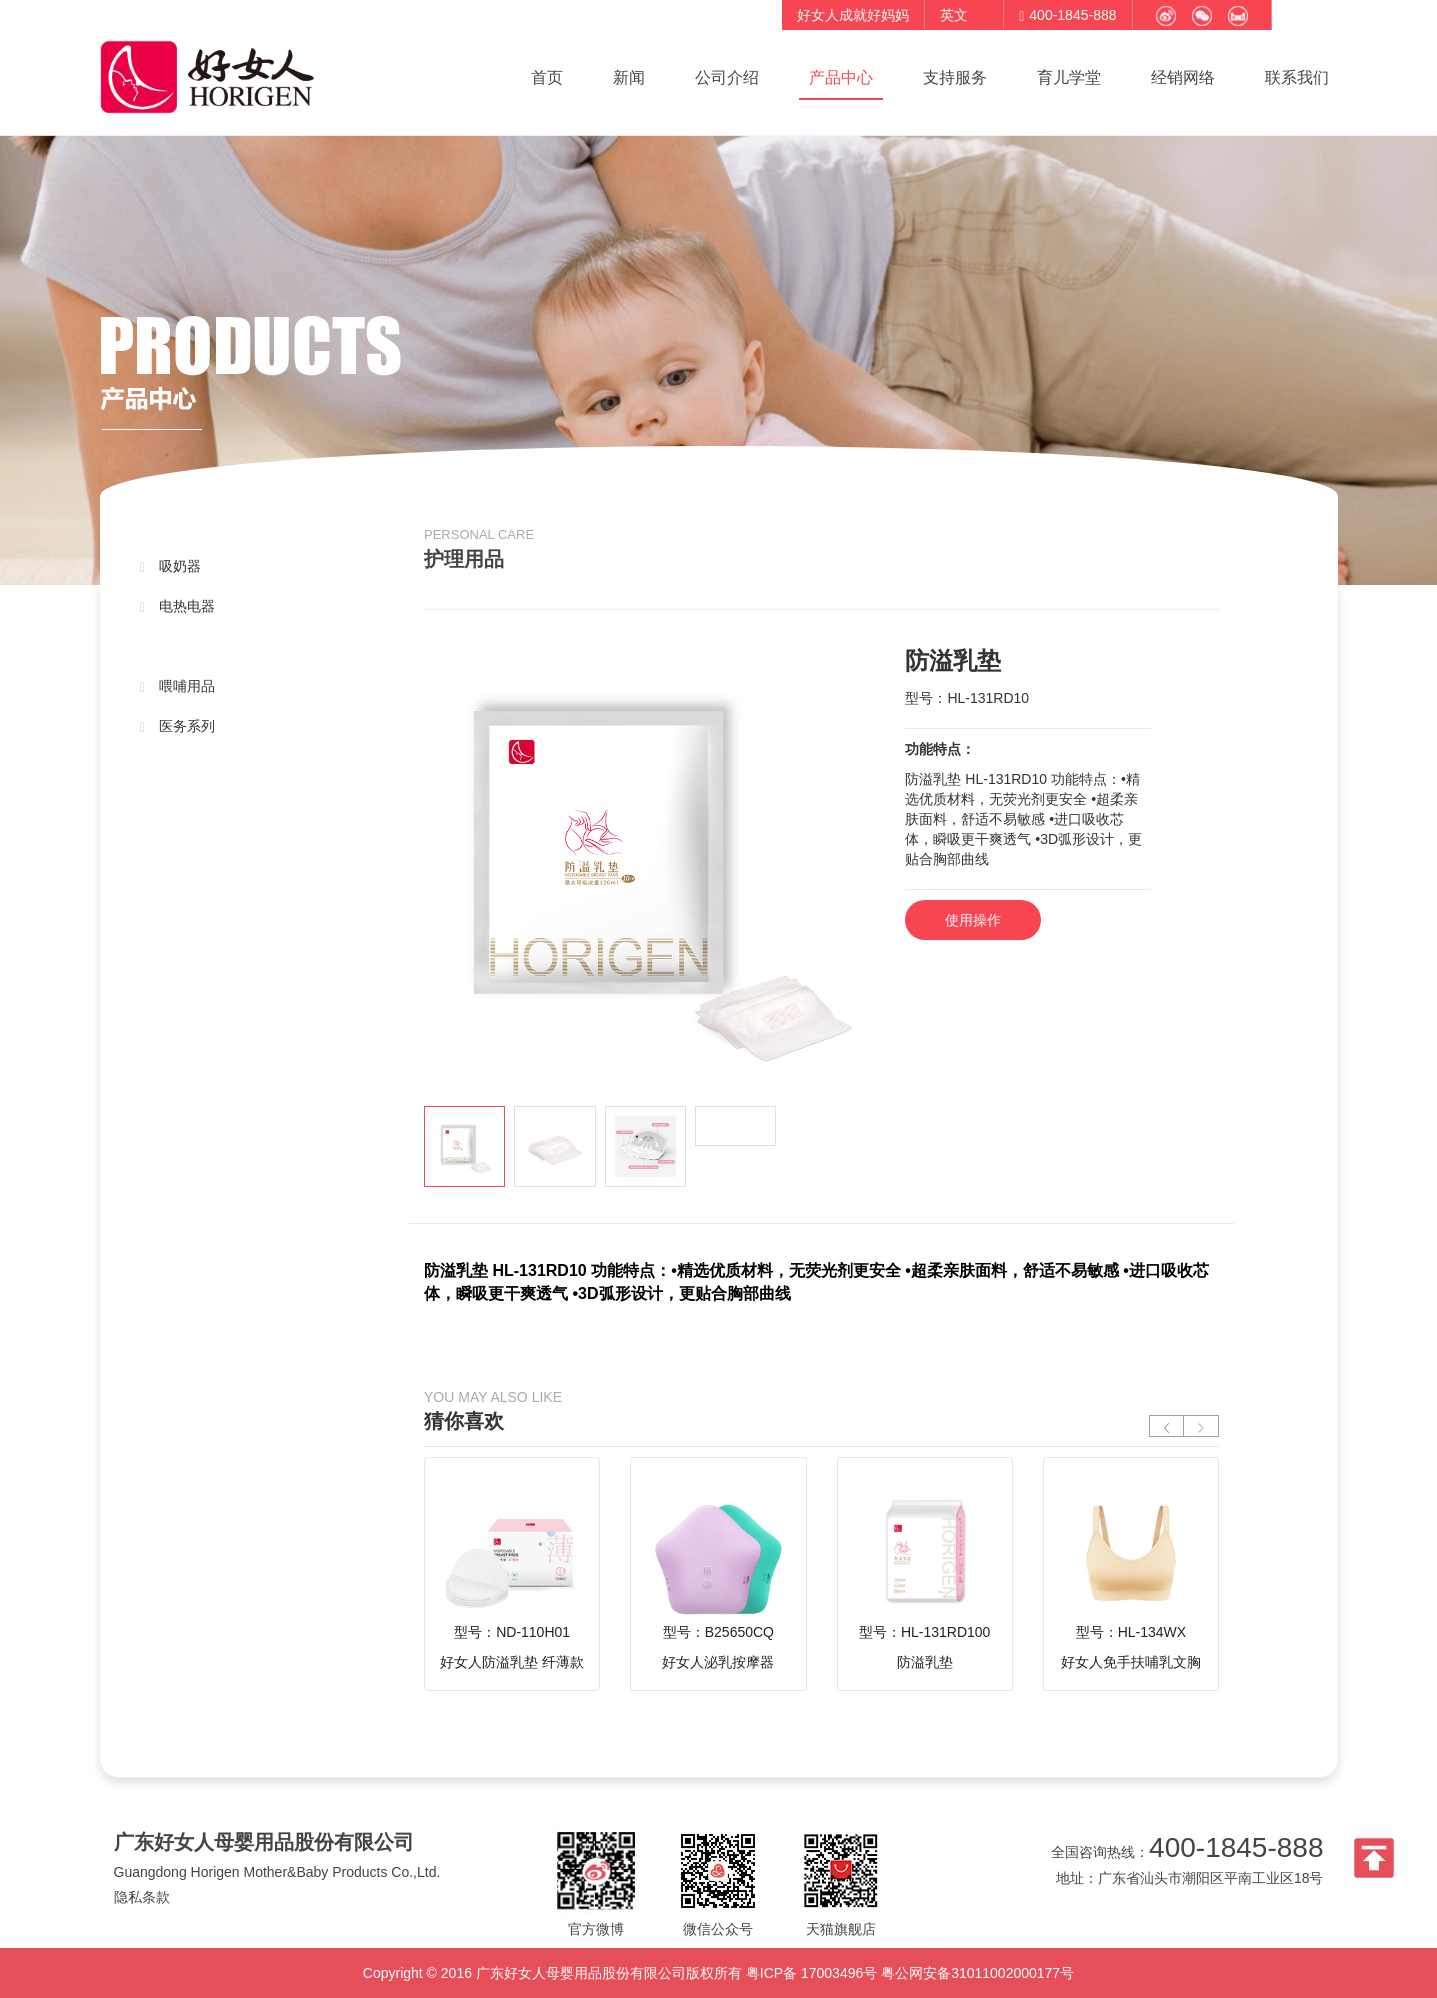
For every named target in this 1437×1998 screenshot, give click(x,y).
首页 (547, 77)
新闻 (629, 77)
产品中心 (841, 77)
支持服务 (955, 77)
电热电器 (177, 606)
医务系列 (177, 726)
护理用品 (177, 646)
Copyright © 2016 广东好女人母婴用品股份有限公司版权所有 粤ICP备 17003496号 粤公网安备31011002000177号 (718, 1973)
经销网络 (1183, 77)
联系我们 (1297, 77)
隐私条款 (142, 1897)
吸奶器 (170, 566)
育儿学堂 (1069, 77)
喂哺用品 (177, 686)
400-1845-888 (1236, 1847)
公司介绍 (727, 77)
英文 (954, 15)
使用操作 (973, 920)
